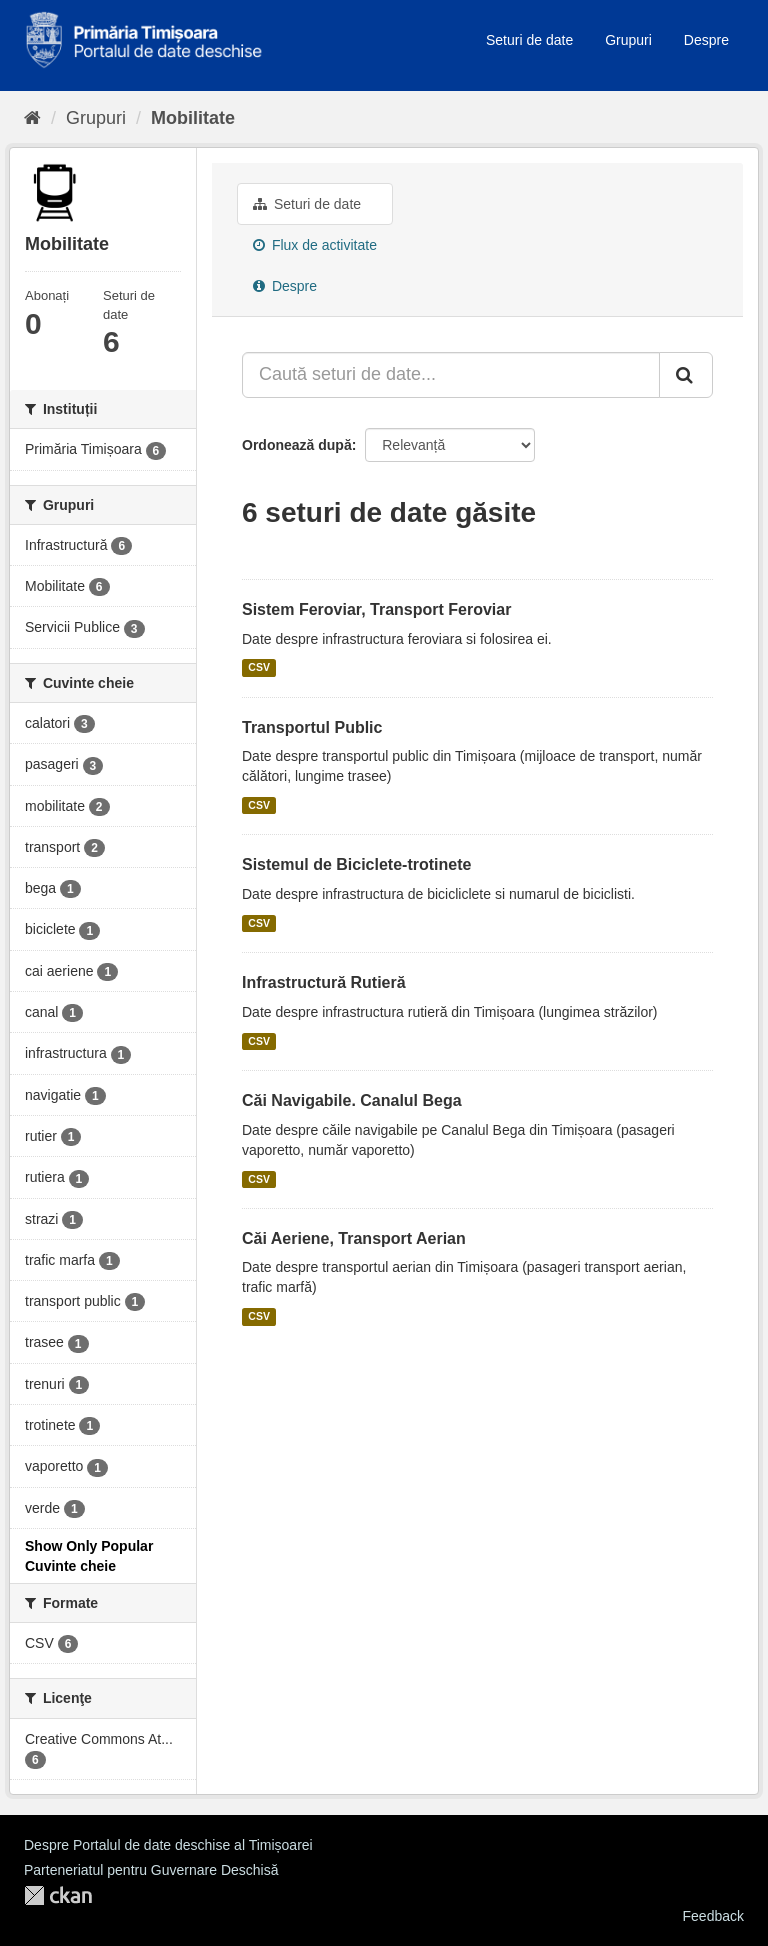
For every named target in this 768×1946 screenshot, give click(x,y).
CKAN (58, 1895)
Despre (706, 40)
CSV (259, 668)
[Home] (32, 118)
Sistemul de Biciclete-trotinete (356, 864)
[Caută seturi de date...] (451, 375)
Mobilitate (193, 118)
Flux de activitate (315, 245)
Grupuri (628, 40)
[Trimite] (686, 375)
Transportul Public (312, 727)
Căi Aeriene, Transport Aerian (354, 1238)
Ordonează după (297, 445)
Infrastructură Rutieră (324, 982)
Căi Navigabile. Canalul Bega (352, 1100)
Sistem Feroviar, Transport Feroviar (376, 609)
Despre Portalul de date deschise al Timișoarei (168, 1845)
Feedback (713, 1916)
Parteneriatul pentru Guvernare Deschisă (151, 1870)
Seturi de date (529, 40)
